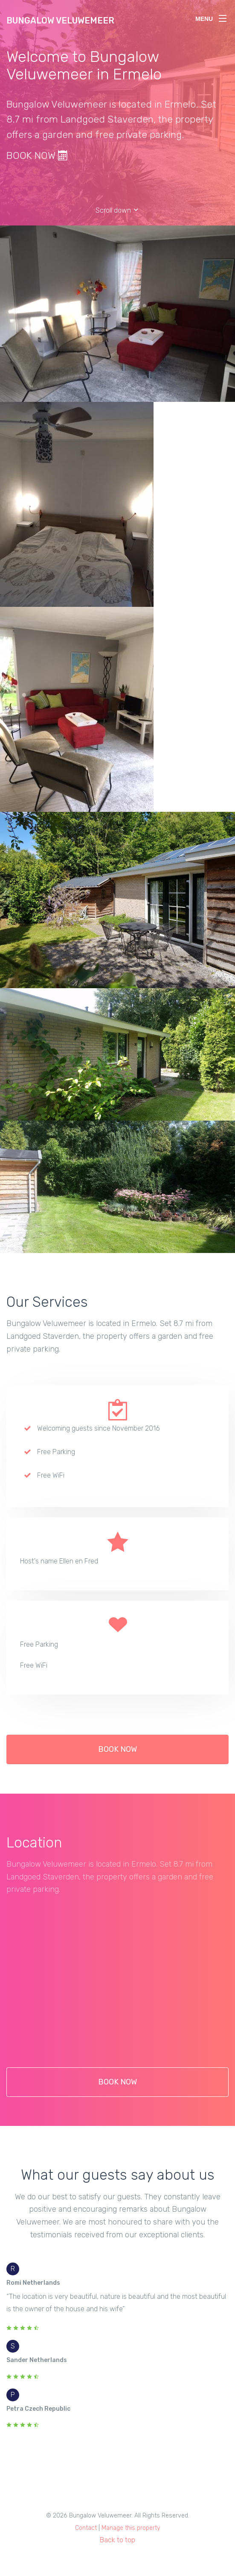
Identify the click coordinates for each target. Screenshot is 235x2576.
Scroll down (117, 210)
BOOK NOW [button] (117, 1757)
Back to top (117, 2540)
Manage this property (131, 2528)
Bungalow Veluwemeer (60, 20)
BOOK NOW (37, 155)
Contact (86, 2528)
